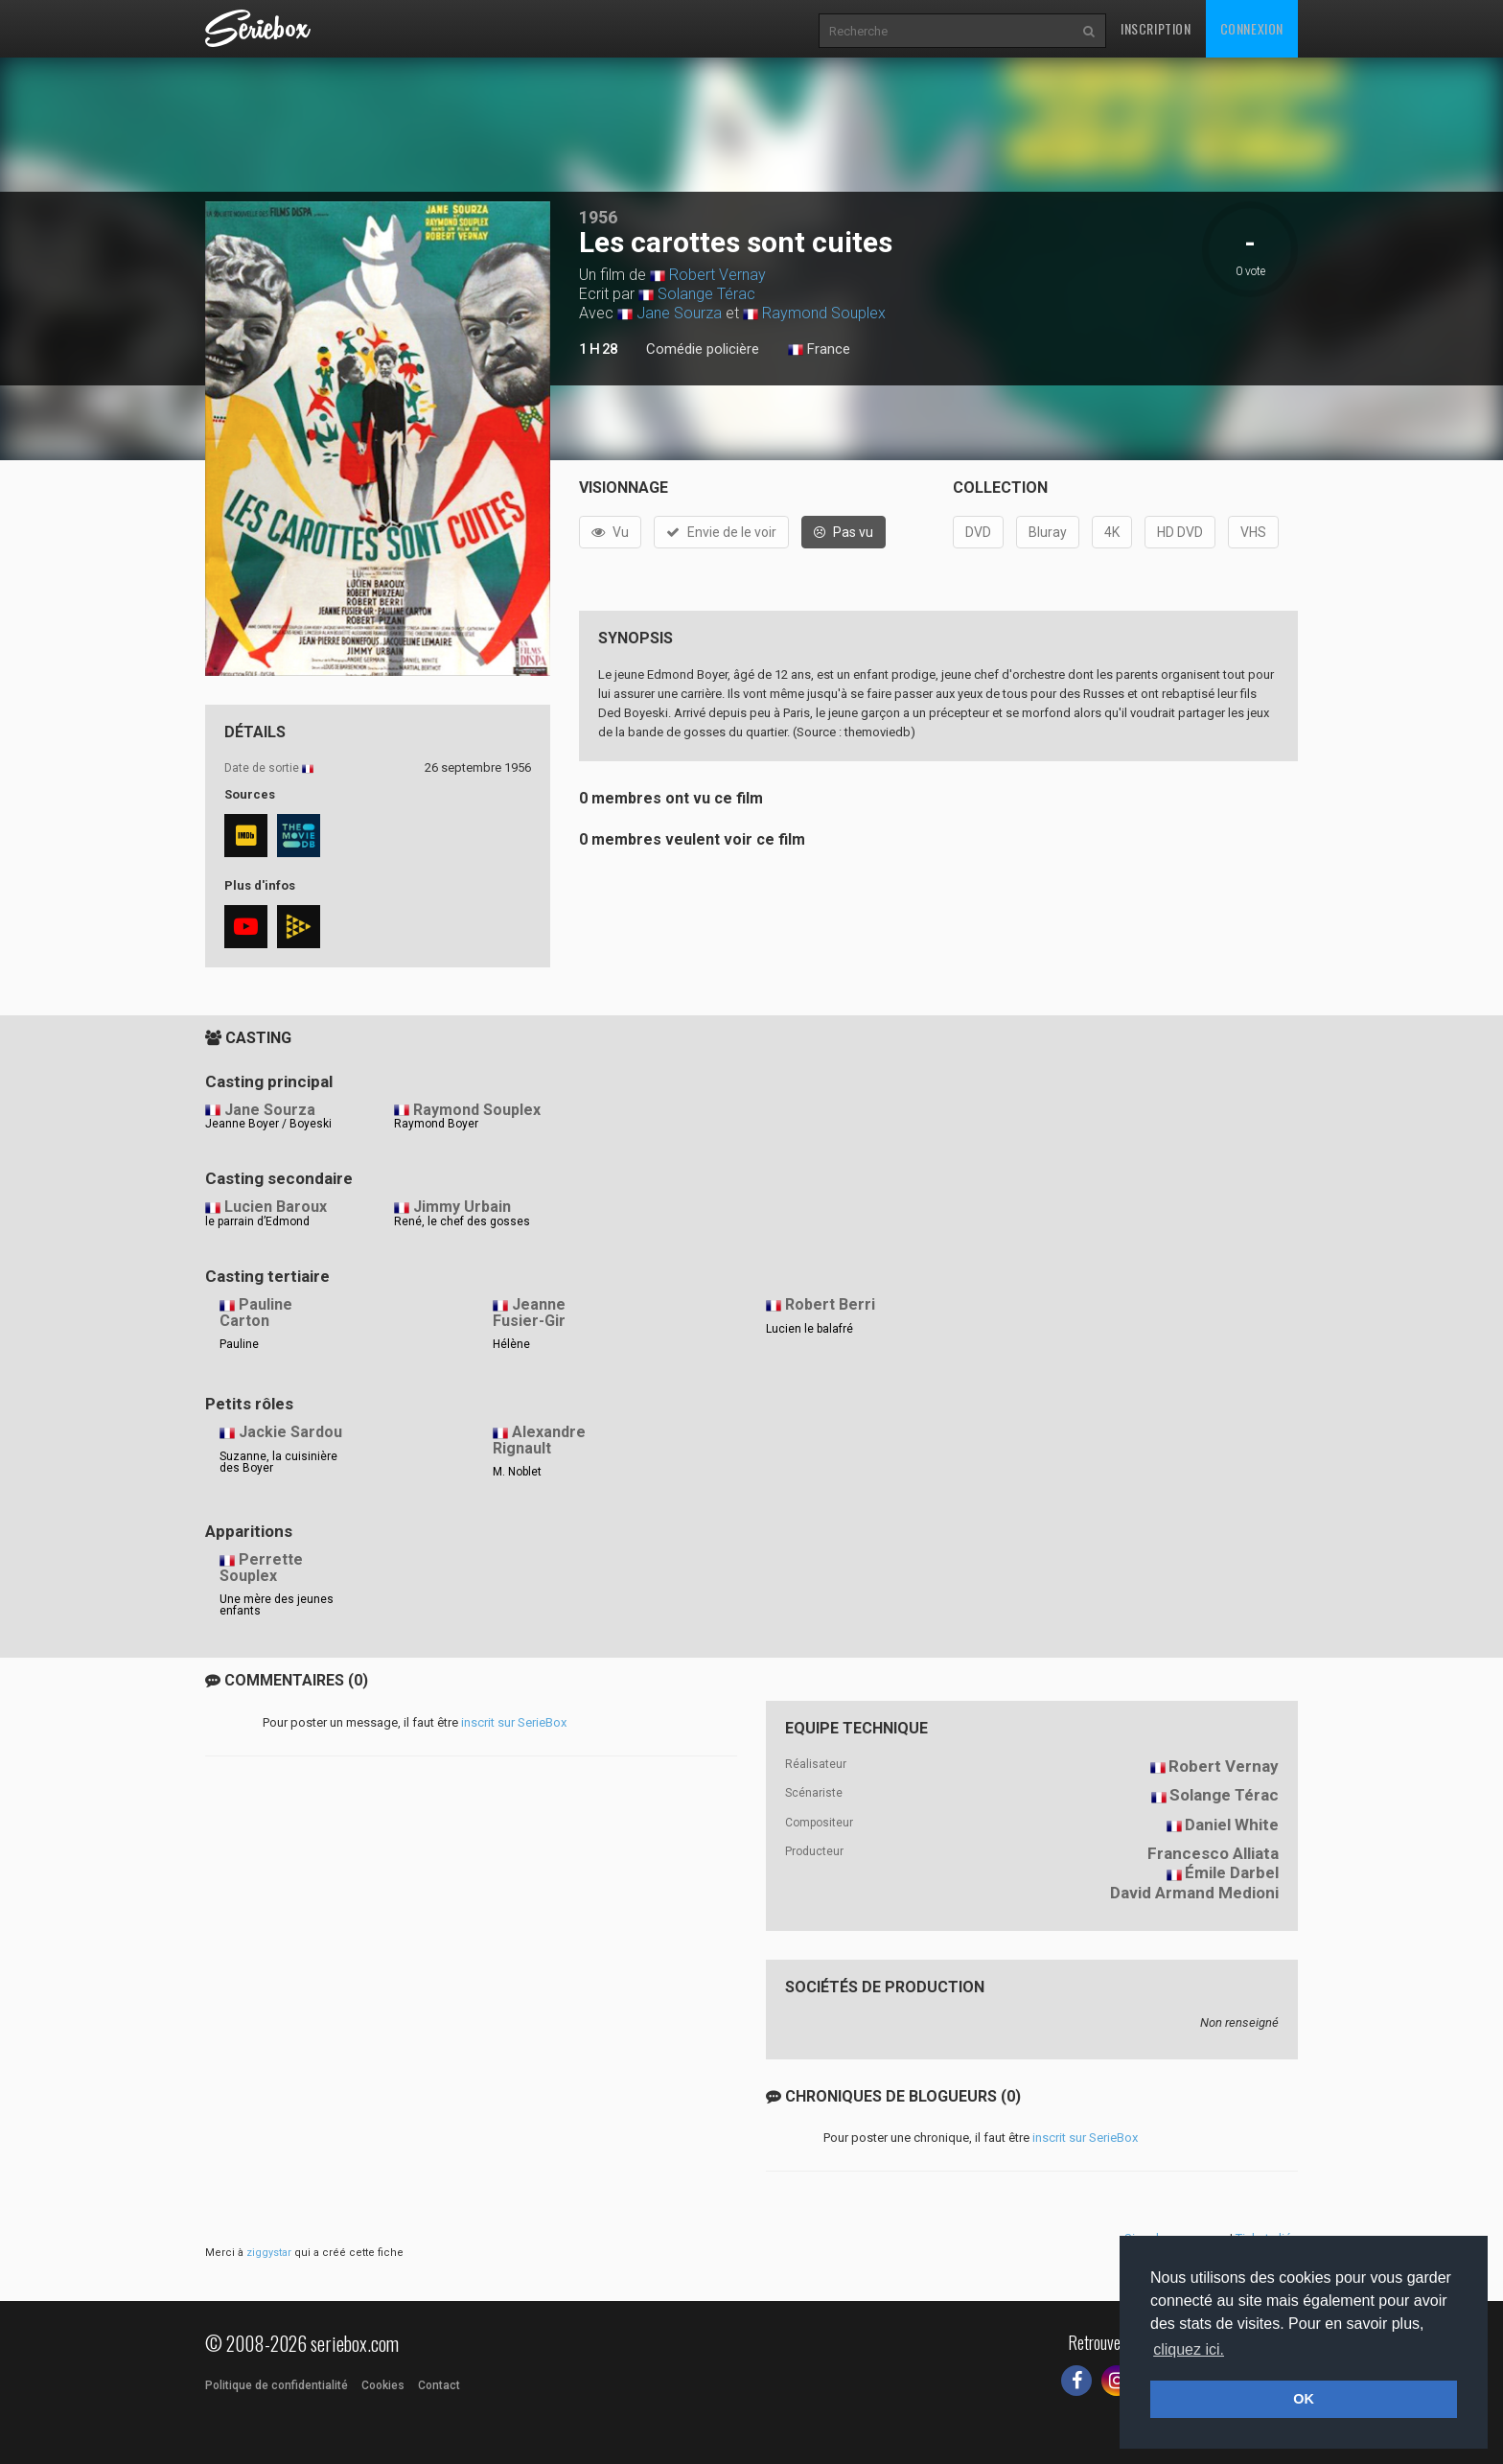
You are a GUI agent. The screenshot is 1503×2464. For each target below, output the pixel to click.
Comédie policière (702, 349)
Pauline (239, 1344)
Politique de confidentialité (276, 2385)
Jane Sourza (679, 313)
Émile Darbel (1232, 1872)
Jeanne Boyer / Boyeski (268, 1123)
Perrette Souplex (261, 1567)
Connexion (1251, 28)
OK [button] (1303, 2398)
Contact (439, 2385)
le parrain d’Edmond (257, 1221)
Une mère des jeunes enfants (277, 1604)
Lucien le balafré (809, 1329)
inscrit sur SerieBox (514, 1722)
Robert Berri (830, 1304)
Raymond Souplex (824, 313)
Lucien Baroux (275, 1206)
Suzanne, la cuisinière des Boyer (278, 1462)
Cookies (383, 2385)
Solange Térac (706, 294)
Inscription (1156, 28)
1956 (598, 217)
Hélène (511, 1344)
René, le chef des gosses (462, 1221)
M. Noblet (517, 1471)
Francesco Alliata (1213, 1853)
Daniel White (1232, 1824)
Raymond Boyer (436, 1123)
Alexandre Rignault (539, 1440)
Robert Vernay (717, 275)
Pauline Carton (256, 1312)
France (819, 350)
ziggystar (268, 2252)
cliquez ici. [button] (1188, 2349)
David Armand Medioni (1194, 1892)
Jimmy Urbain (462, 1206)
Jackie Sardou (290, 1432)
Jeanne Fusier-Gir (529, 1312)
